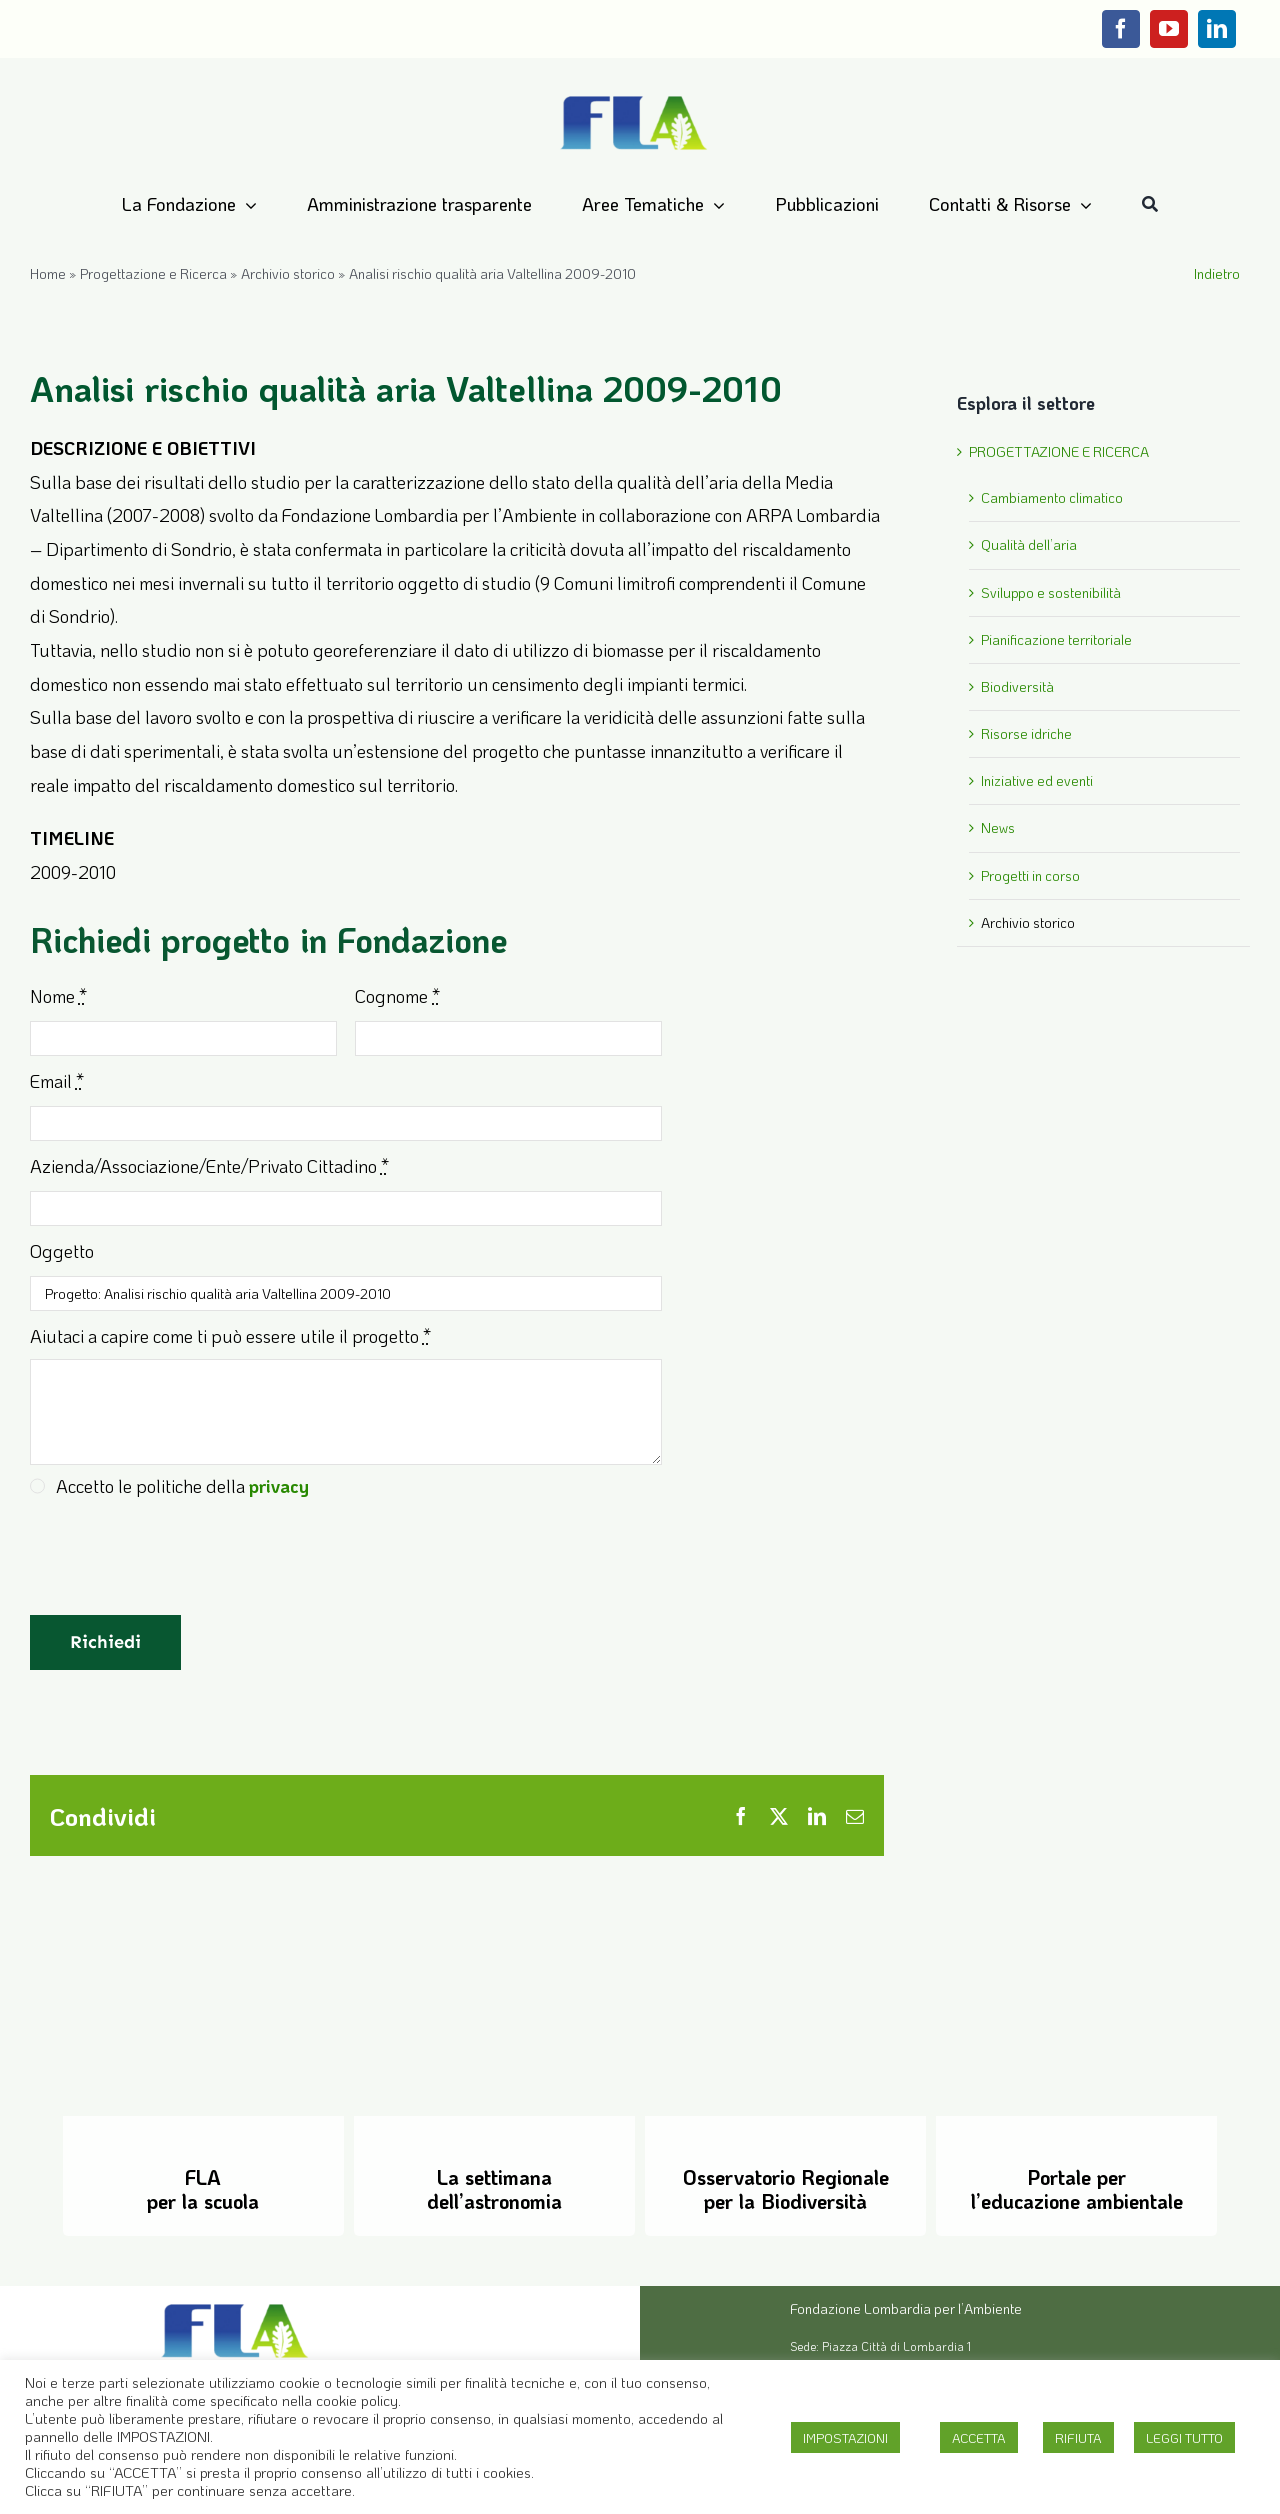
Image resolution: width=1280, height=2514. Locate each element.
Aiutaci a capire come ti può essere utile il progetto (230, 1336)
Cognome (397, 996)
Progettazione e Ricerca (153, 273)
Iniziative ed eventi (1037, 780)
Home (48, 273)
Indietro (1217, 273)
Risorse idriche (1026, 733)
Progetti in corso (1030, 875)
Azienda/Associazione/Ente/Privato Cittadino (209, 1166)
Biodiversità (1017, 686)
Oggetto (62, 1251)
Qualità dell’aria (1029, 544)
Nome (58, 996)
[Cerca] (1150, 205)
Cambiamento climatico (1052, 497)
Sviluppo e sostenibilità (1051, 592)
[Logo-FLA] (634, 97)
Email (57, 1081)
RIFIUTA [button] (1078, 2437)
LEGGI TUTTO (1184, 2437)
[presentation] (182, 1567)
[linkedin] (1217, 29)
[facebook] (1121, 29)
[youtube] (1169, 29)
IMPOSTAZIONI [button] (845, 2437)
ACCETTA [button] (979, 2437)
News (998, 827)
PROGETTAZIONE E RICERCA (1059, 451)
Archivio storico (288, 273)
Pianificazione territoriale (1056, 639)
